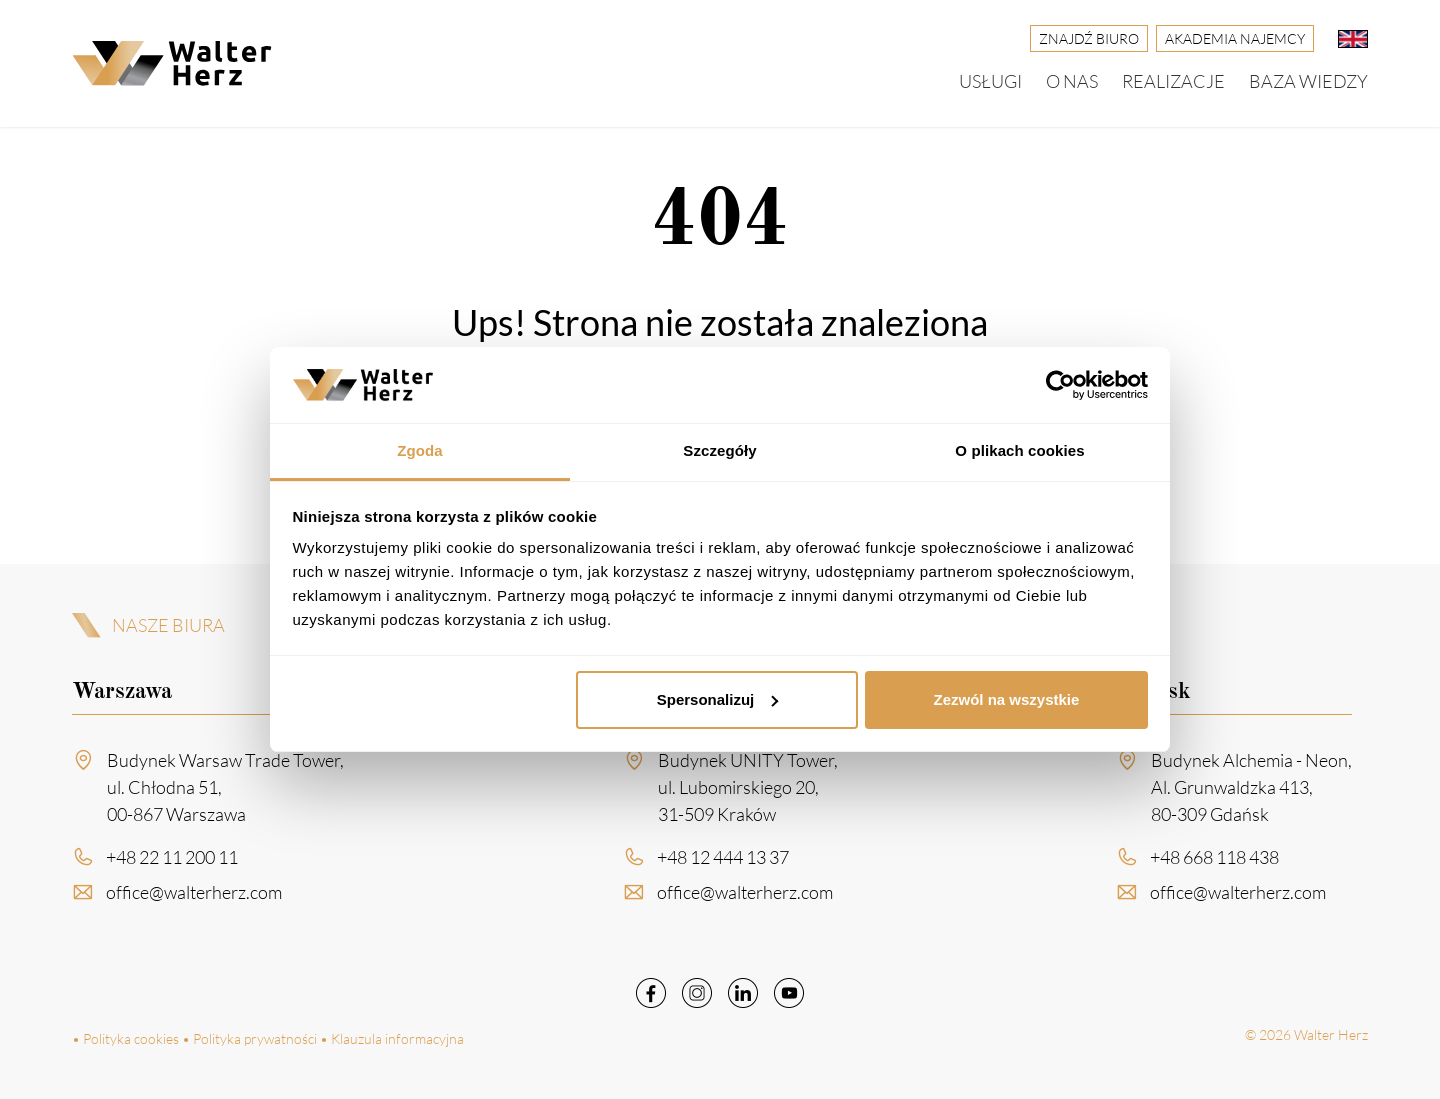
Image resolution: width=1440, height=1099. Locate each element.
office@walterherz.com (194, 896)
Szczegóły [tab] (719, 450)
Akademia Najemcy (1235, 38)
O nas (1072, 81)
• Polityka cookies (125, 1038)
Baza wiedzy (1308, 81)
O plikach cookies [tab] (1019, 450)
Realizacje (1173, 81)
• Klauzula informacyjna (392, 1038)
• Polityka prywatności (249, 1038)
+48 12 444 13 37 (723, 861)
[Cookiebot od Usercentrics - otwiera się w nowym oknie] (1060, 385)
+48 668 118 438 (1214, 861)
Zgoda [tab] (420, 450)
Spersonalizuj (718, 699)
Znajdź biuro (1089, 38)
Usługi (990, 81)
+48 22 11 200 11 (172, 861)
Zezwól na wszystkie (1006, 699)
